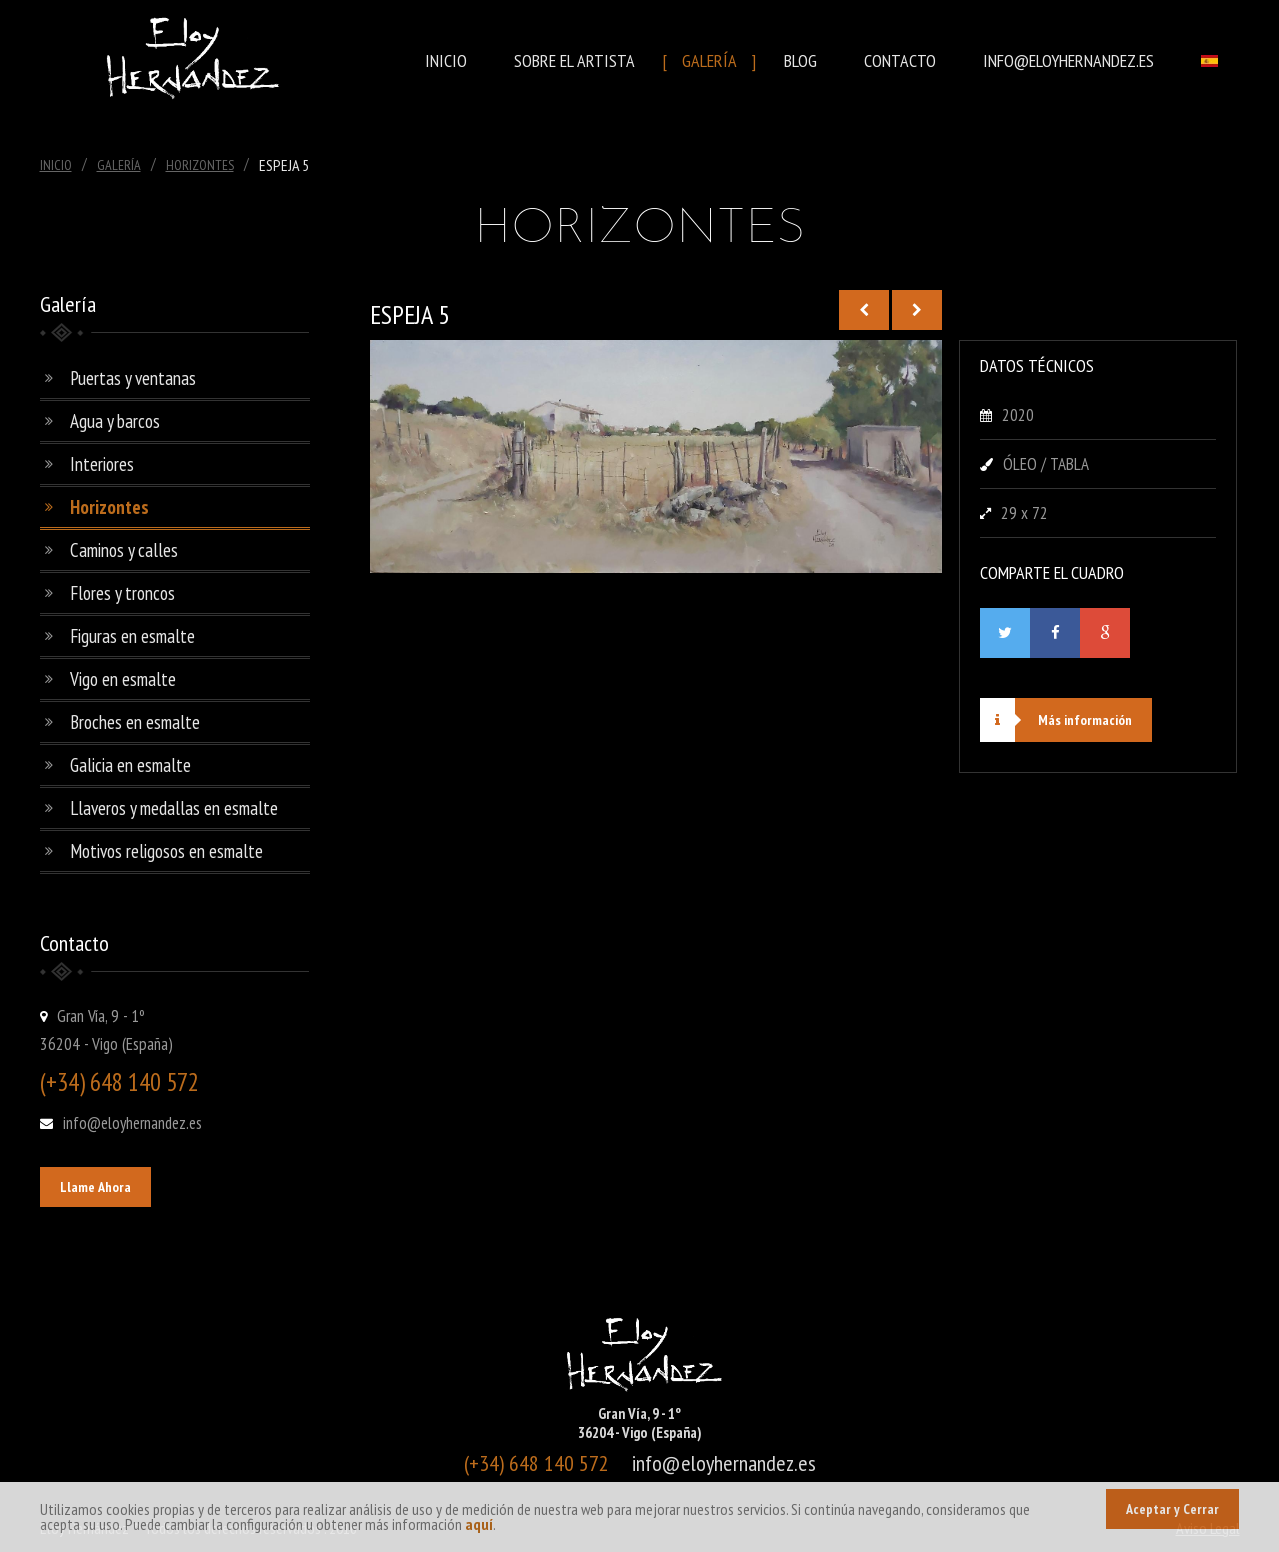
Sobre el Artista (574, 60)
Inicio (446, 60)
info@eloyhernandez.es (1068, 60)
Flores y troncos (122, 593)
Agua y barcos (115, 421)
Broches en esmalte (135, 722)
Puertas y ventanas (133, 378)
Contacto (900, 60)
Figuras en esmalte (132, 636)
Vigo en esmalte (123, 679)
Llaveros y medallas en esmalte (174, 808)
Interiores (102, 464)
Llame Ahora (95, 1187)
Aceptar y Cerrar (1172, 1509)
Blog (800, 60)
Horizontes (200, 165)
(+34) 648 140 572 (119, 1082)
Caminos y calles (124, 550)
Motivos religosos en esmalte (166, 851)
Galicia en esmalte (130, 765)
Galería (709, 60)
